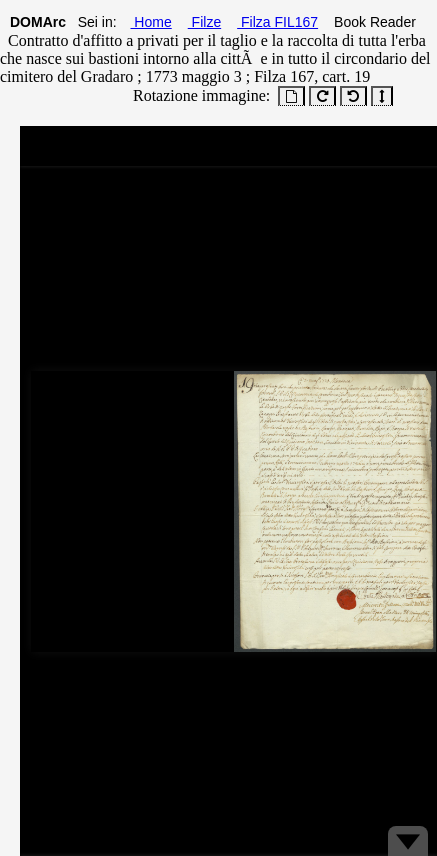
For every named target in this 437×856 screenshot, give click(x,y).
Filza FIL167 (277, 22)
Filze (204, 22)
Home (150, 22)
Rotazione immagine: (197, 95)
